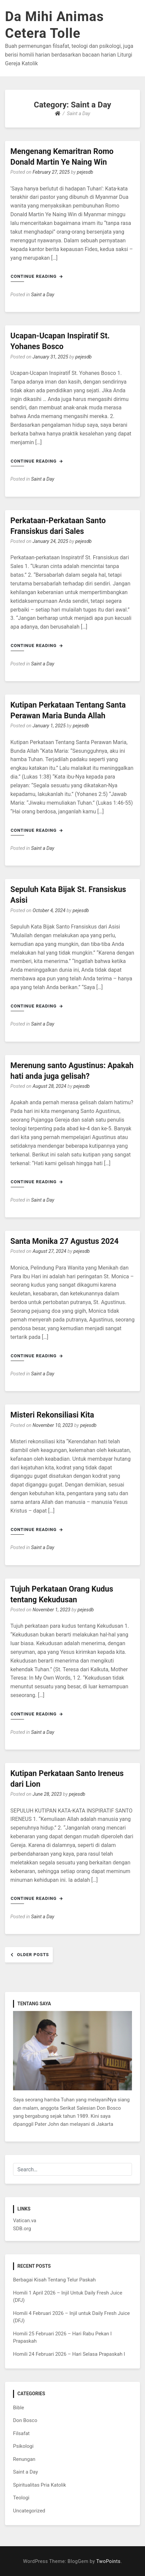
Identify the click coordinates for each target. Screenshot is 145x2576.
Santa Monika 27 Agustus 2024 (64, 1241)
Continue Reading (37, 276)
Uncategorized (29, 2511)
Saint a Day (42, 295)
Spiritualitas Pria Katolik (39, 2485)
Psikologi (23, 2446)
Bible (18, 2408)
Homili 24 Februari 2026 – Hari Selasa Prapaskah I (69, 2354)
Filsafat (21, 2433)
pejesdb (85, 172)
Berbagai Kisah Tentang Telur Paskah (54, 2280)
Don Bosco (25, 2420)
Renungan (24, 2459)
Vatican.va (24, 2221)
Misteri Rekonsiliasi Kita (52, 1415)
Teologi (21, 2498)
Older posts (33, 1954)
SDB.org (22, 2229)
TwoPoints (108, 2561)
